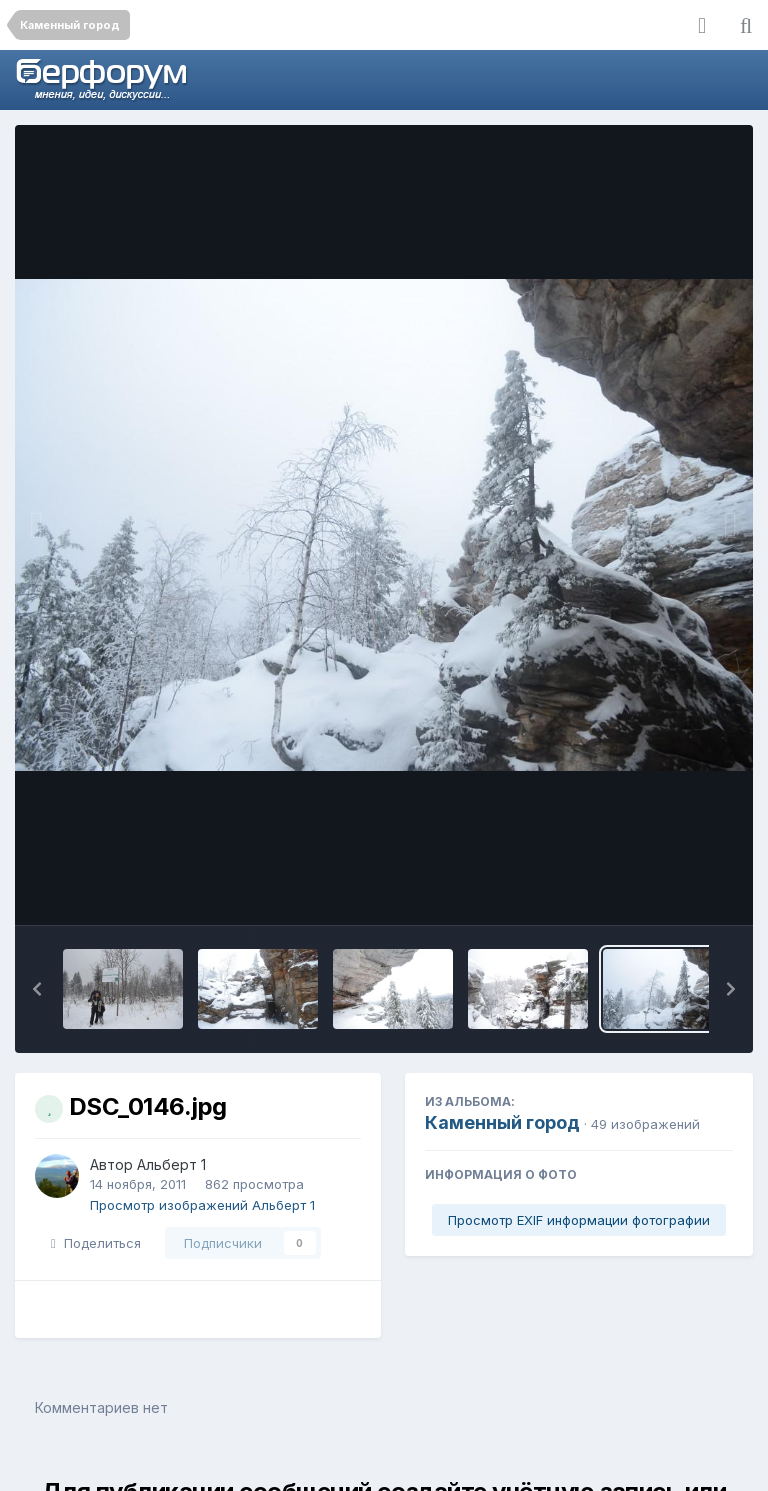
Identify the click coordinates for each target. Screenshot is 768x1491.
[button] (37, 989)
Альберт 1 (171, 1164)
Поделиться (96, 1243)
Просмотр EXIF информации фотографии (579, 1220)
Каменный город (502, 1122)
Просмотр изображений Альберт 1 (202, 1205)
